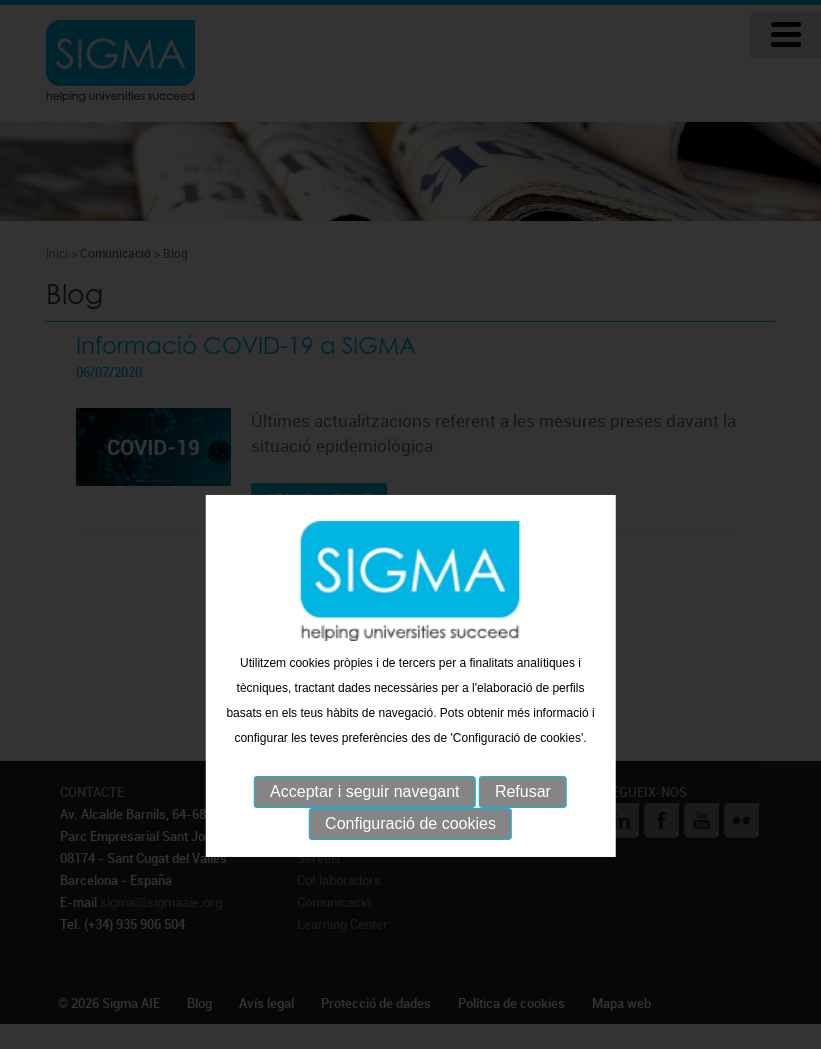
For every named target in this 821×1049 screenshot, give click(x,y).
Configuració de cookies (410, 864)
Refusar (523, 832)
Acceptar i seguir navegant (364, 832)
